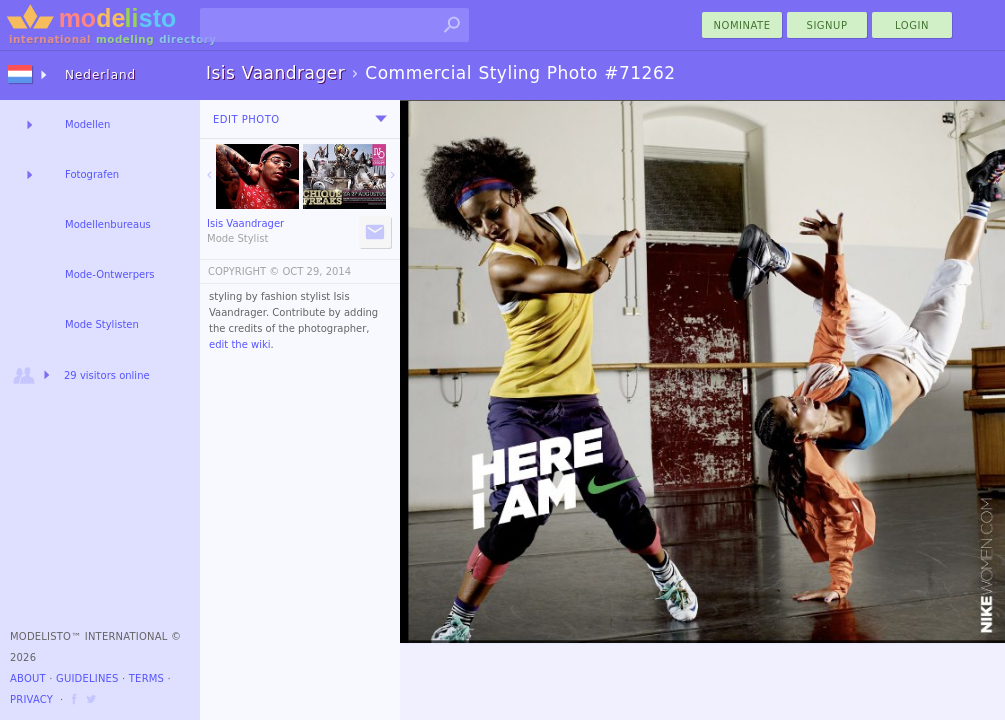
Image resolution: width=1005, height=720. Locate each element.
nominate (742, 25)
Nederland (100, 75)
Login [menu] (912, 25)
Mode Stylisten (102, 324)
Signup (827, 25)
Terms (146, 678)
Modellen (87, 124)
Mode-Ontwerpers (110, 274)
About (28, 678)
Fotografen (92, 174)
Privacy (31, 699)
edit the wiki (240, 344)
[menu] (381, 119)
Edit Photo (246, 119)
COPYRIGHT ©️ (243, 271)
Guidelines (87, 678)
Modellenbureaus (108, 224)
